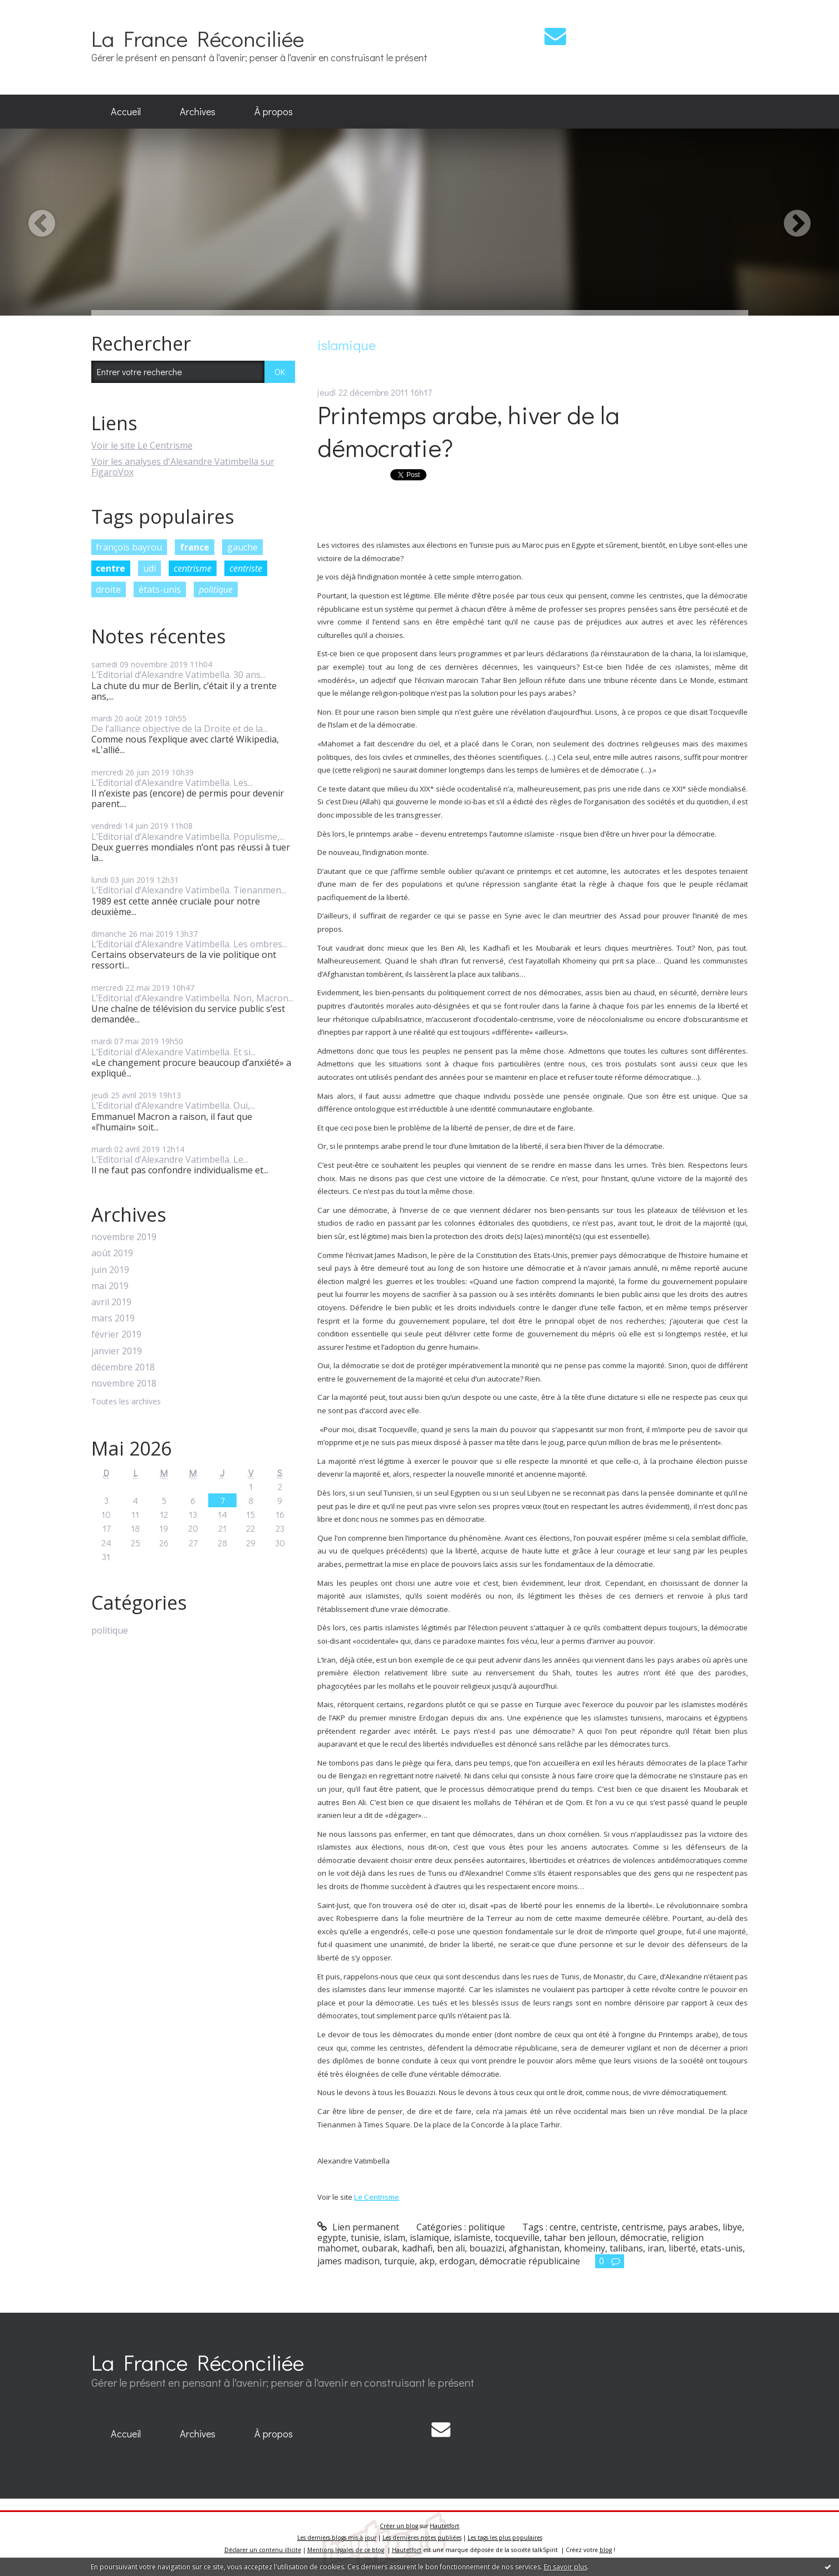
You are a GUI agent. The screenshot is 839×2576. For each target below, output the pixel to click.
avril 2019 (111, 1302)
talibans (626, 2248)
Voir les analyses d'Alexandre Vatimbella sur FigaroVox (182, 466)
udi (149, 568)
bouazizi (486, 2248)
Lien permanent (358, 2227)
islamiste (472, 2237)
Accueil (126, 111)
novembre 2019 (123, 1237)
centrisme (193, 568)
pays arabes (693, 2227)
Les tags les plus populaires (505, 2537)
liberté (682, 2248)
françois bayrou (129, 547)
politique (216, 589)
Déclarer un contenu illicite (262, 2550)
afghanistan (534, 2248)
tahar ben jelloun (580, 2237)
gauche (242, 547)
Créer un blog (399, 2526)
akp (427, 2261)
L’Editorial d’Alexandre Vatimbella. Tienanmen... (188, 890)
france (194, 547)
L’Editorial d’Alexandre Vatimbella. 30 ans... (178, 674)
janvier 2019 (116, 1351)
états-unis (160, 589)
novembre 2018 (123, 1383)
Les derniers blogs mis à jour (336, 2537)
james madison (348, 2261)
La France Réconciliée (197, 38)
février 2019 (116, 1334)
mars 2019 (113, 1318)
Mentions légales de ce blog (345, 2550)
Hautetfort (444, 2526)
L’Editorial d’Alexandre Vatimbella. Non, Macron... (192, 998)
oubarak (380, 2248)
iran (655, 2248)
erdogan (457, 2261)
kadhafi (417, 2248)
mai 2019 (110, 1286)
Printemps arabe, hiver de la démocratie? (468, 431)
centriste (245, 568)
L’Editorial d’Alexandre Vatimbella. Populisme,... (187, 836)
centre (110, 568)
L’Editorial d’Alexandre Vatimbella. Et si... (173, 1052)
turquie (399, 2261)
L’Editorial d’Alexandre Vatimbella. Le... (169, 1159)
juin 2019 (110, 1270)
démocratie (643, 2237)
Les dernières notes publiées (422, 2537)
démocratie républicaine (529, 2261)
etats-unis (721, 2248)
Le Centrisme (376, 2197)
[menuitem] (125, 112)
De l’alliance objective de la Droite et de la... (179, 728)
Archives (197, 111)
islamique (429, 2237)
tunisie (365, 2237)
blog (606, 2550)
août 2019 (112, 1253)
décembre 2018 (123, 1367)
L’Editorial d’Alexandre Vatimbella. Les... (172, 782)
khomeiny (584, 2248)
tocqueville (517, 2237)
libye (732, 2227)
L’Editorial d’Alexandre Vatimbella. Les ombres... (189, 944)
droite (108, 589)
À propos (273, 111)
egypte (331, 2237)
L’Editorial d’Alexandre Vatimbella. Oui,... (173, 1105)
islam (394, 2237)
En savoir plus (565, 2567)
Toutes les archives (126, 1402)
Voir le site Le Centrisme (142, 445)
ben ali (451, 2248)
